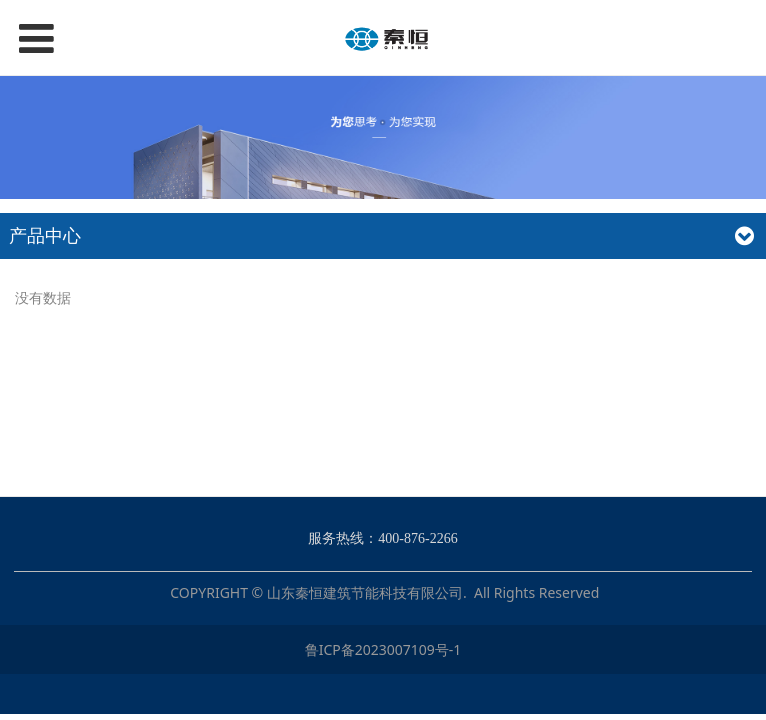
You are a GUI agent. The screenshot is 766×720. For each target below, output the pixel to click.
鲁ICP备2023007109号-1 (383, 649)
